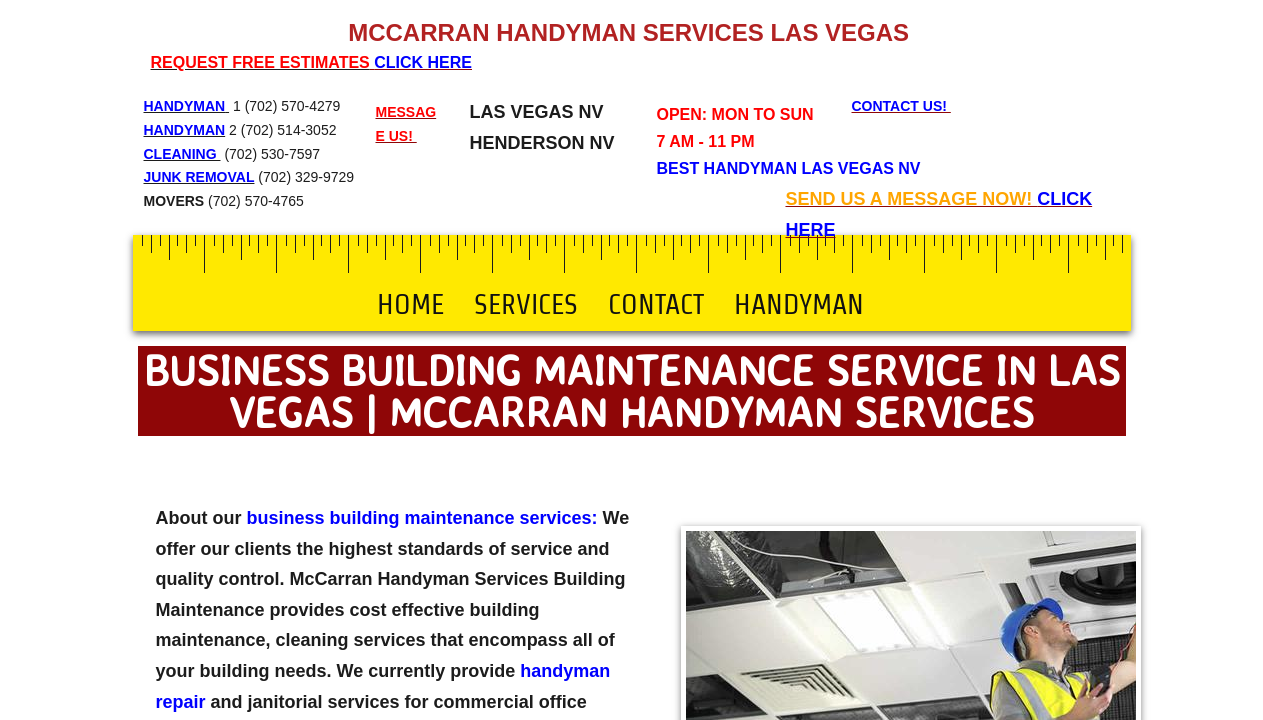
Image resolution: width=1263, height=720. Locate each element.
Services (526, 304)
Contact (656, 304)
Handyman (799, 304)
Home (410, 304)
